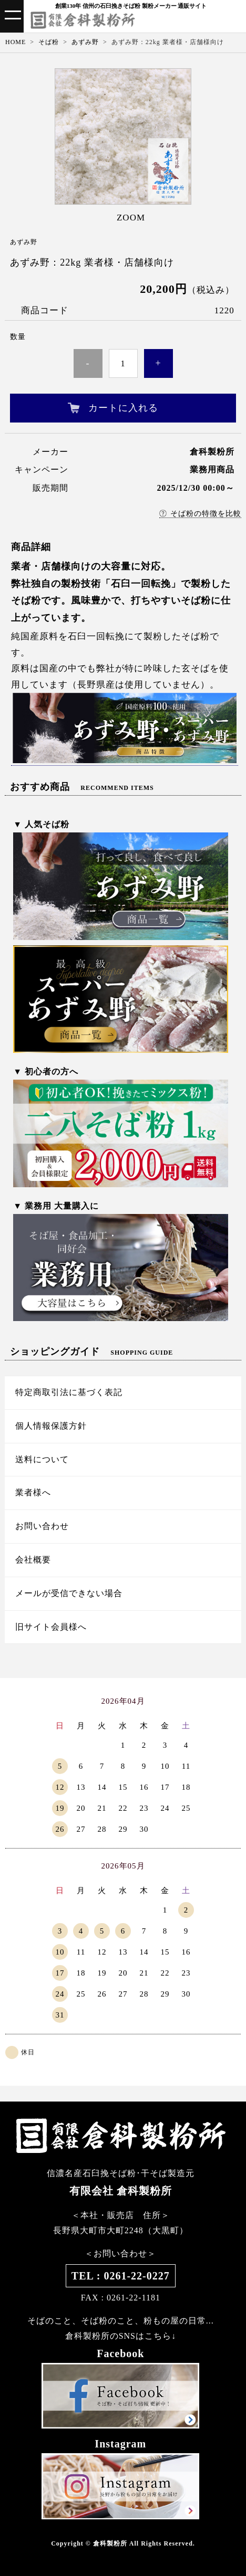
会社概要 (33, 1559)
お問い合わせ (42, 1526)
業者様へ (33, 1492)
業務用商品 (212, 469)
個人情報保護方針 (51, 1425)
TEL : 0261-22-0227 (120, 2276)
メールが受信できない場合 (68, 1593)
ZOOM (131, 218)
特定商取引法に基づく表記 (68, 1392)
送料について (42, 1459)
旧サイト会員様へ (51, 1626)
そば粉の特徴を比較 (200, 514)
